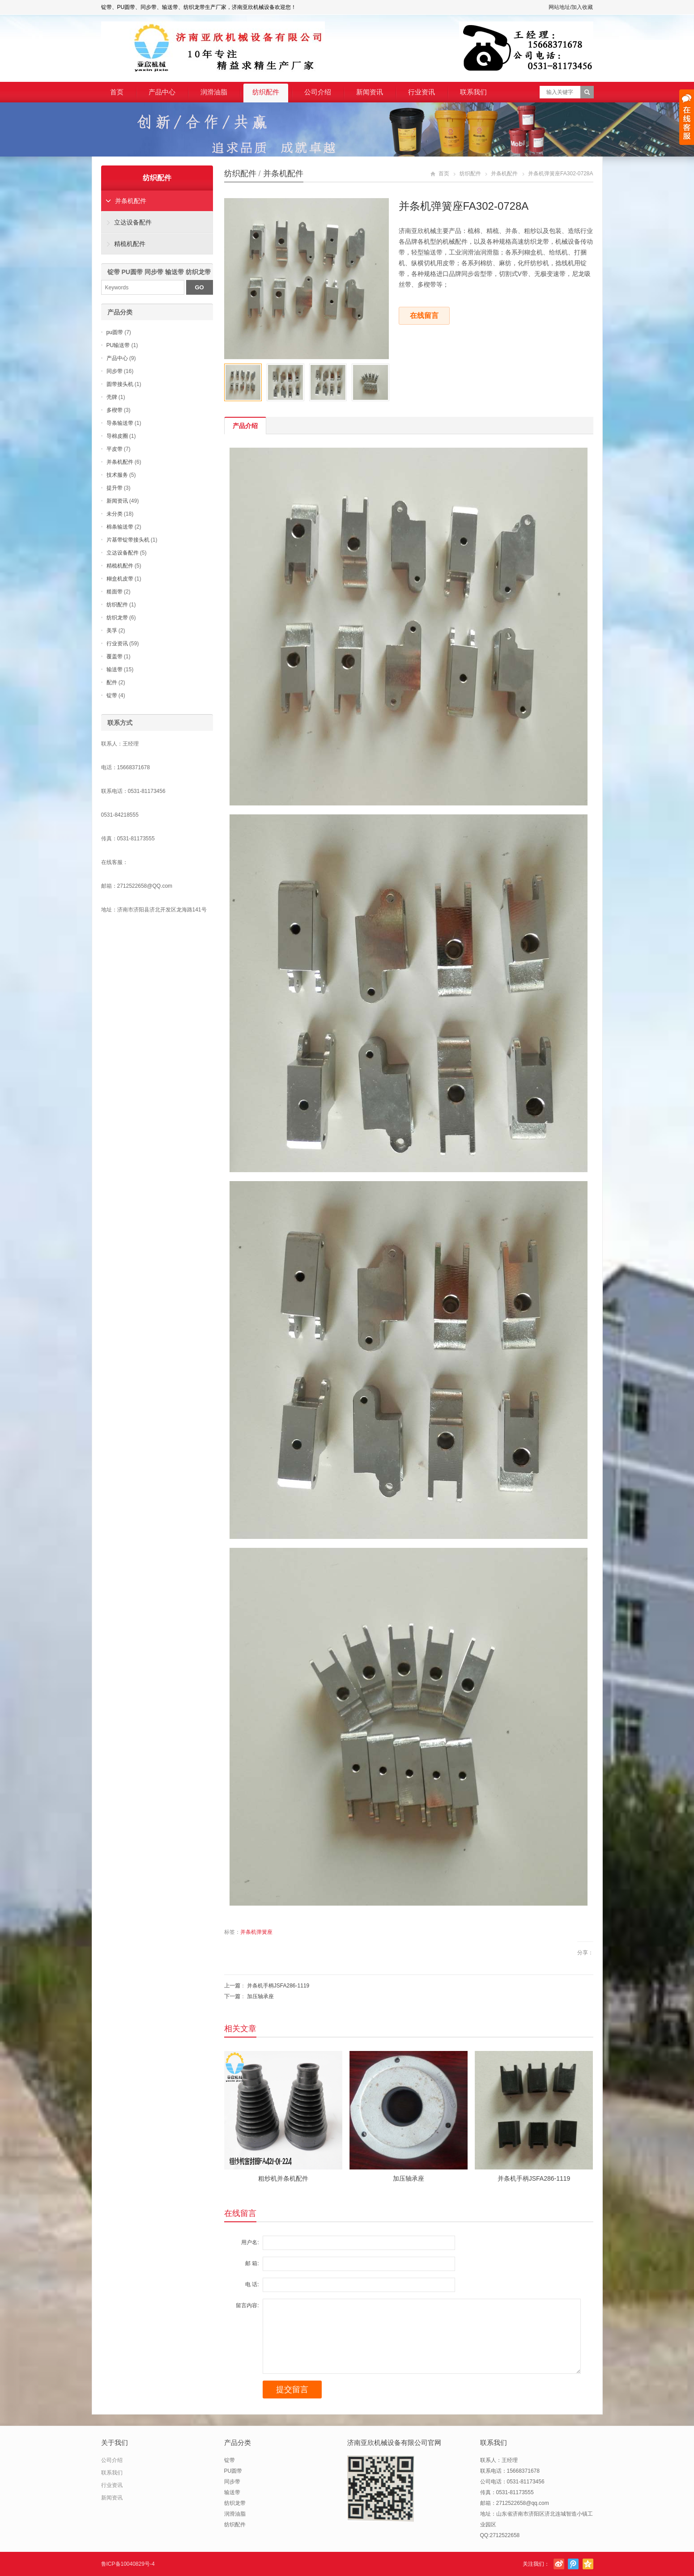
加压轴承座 (260, 1996)
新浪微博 (558, 2564)
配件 (111, 682)
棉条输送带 (119, 527)
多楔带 (114, 410)
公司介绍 (317, 92)
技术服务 (117, 475)
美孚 (111, 630)
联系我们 (473, 92)
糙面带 (114, 592)
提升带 (114, 488)
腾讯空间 (588, 2564)
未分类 (114, 514)
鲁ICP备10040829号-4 (128, 2564)
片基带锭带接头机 (127, 540)
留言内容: (247, 2305)
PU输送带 (118, 345)
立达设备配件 (133, 222)
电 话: (252, 2284)
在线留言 (424, 315)
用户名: (250, 2242)
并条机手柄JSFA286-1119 (278, 1986)
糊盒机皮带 (119, 579)
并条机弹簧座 (256, 1932)
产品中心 (162, 92)
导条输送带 (119, 423)
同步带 (114, 371)
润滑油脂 (213, 92)
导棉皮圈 (117, 436)
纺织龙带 (117, 617)
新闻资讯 (369, 92)
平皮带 (114, 449)
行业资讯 (421, 92)
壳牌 (111, 397)
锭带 (111, 695)
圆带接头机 (119, 384)
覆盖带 (114, 656)
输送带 (114, 669)
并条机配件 (283, 173)
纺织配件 (265, 92)
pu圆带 (114, 332)
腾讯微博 (573, 2564)
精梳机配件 (129, 243)
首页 (116, 92)
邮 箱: (252, 2263)
